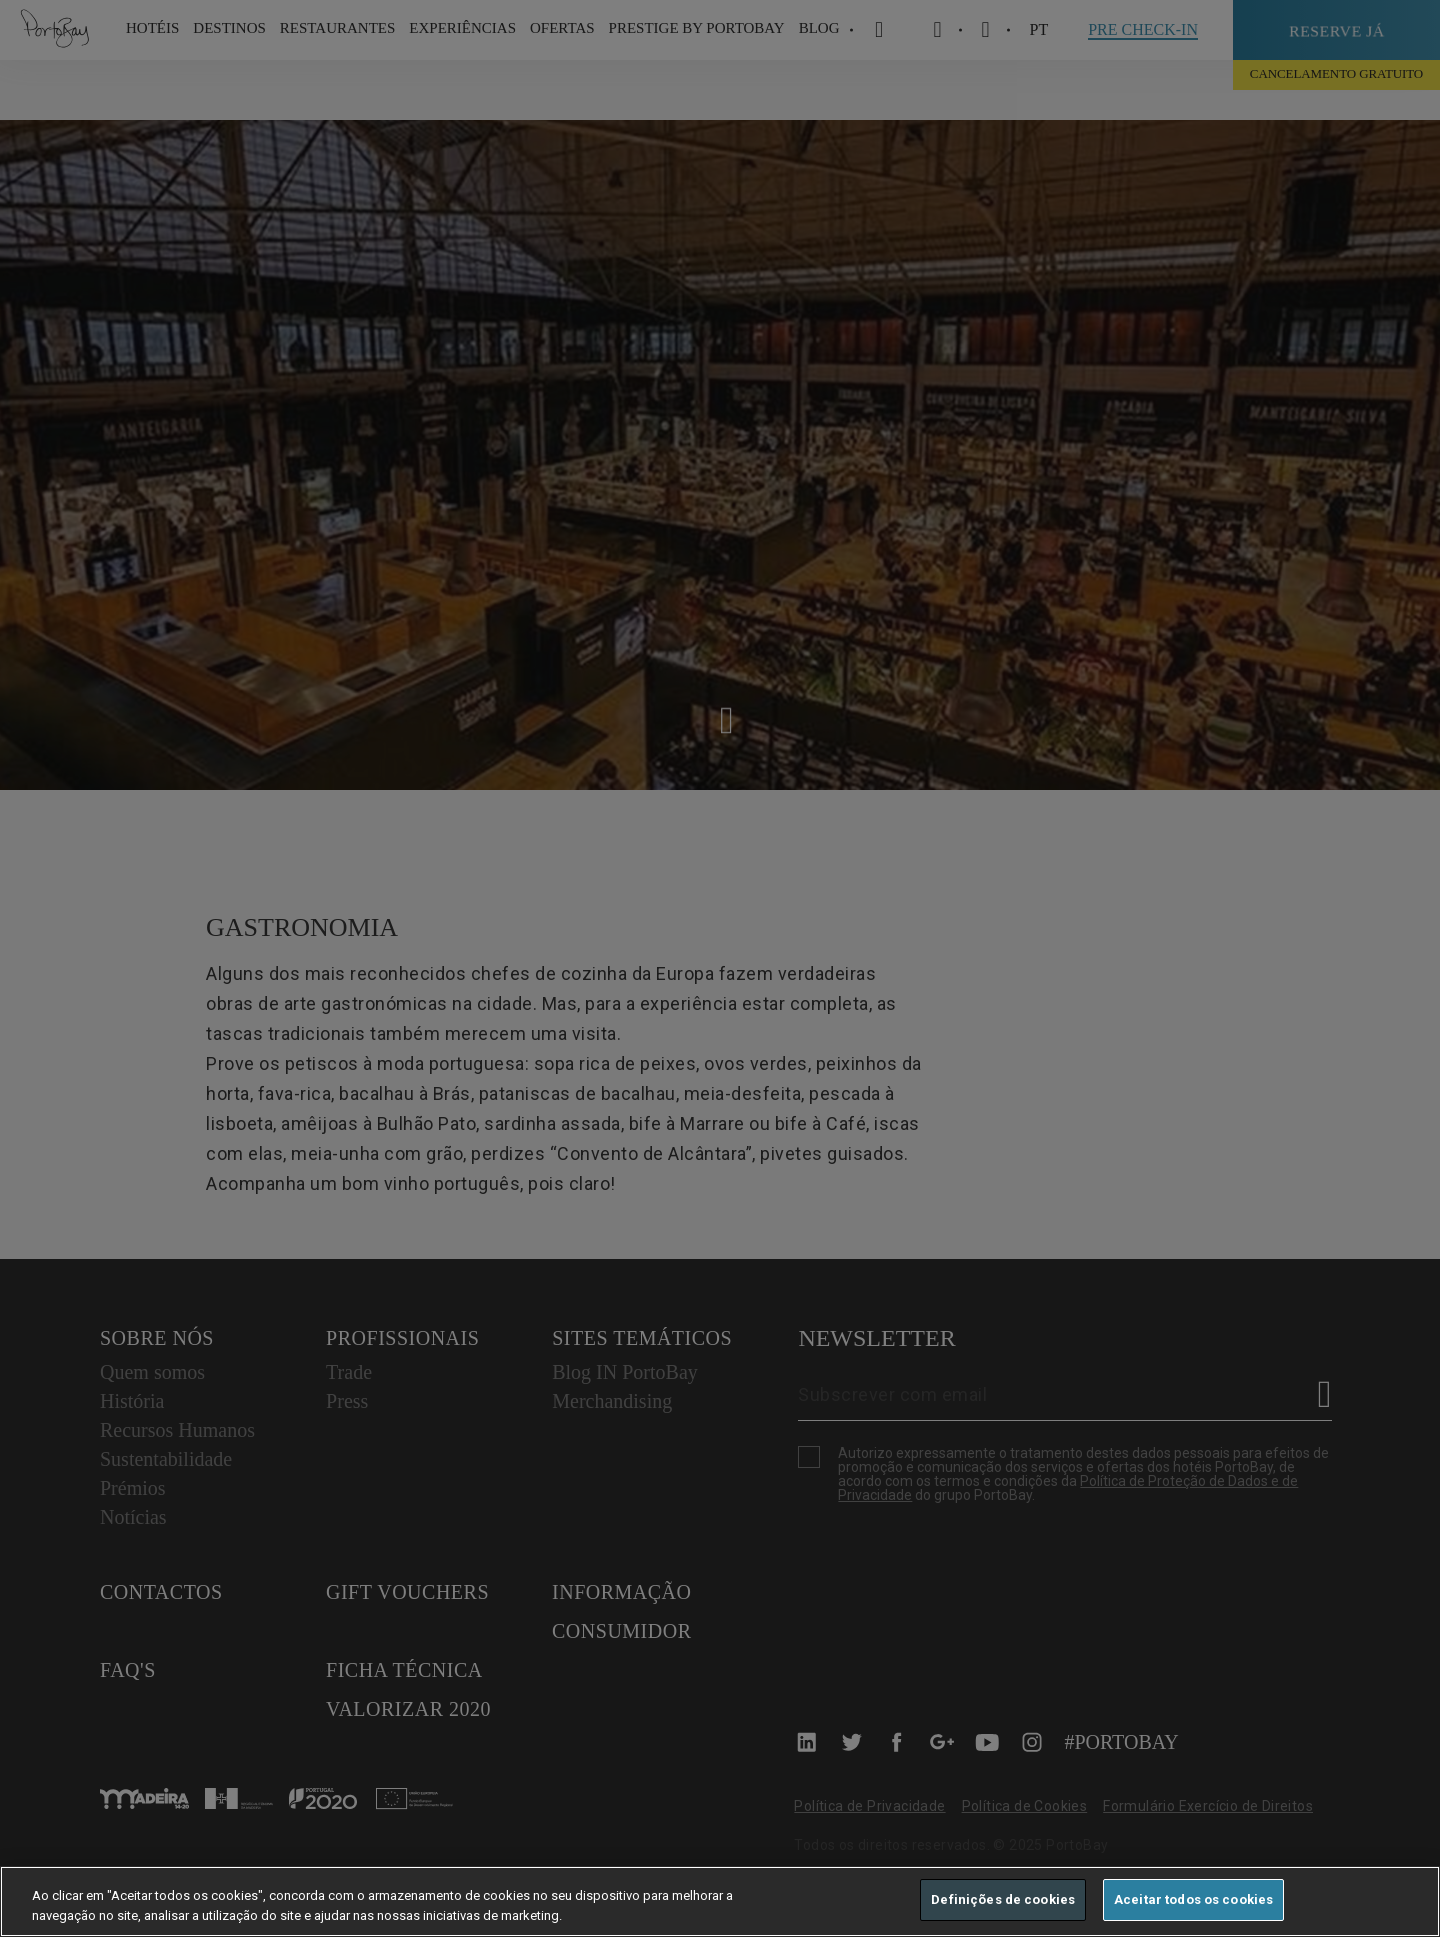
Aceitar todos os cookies (1193, 1899)
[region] (720, 1901)
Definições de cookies (1003, 1899)
